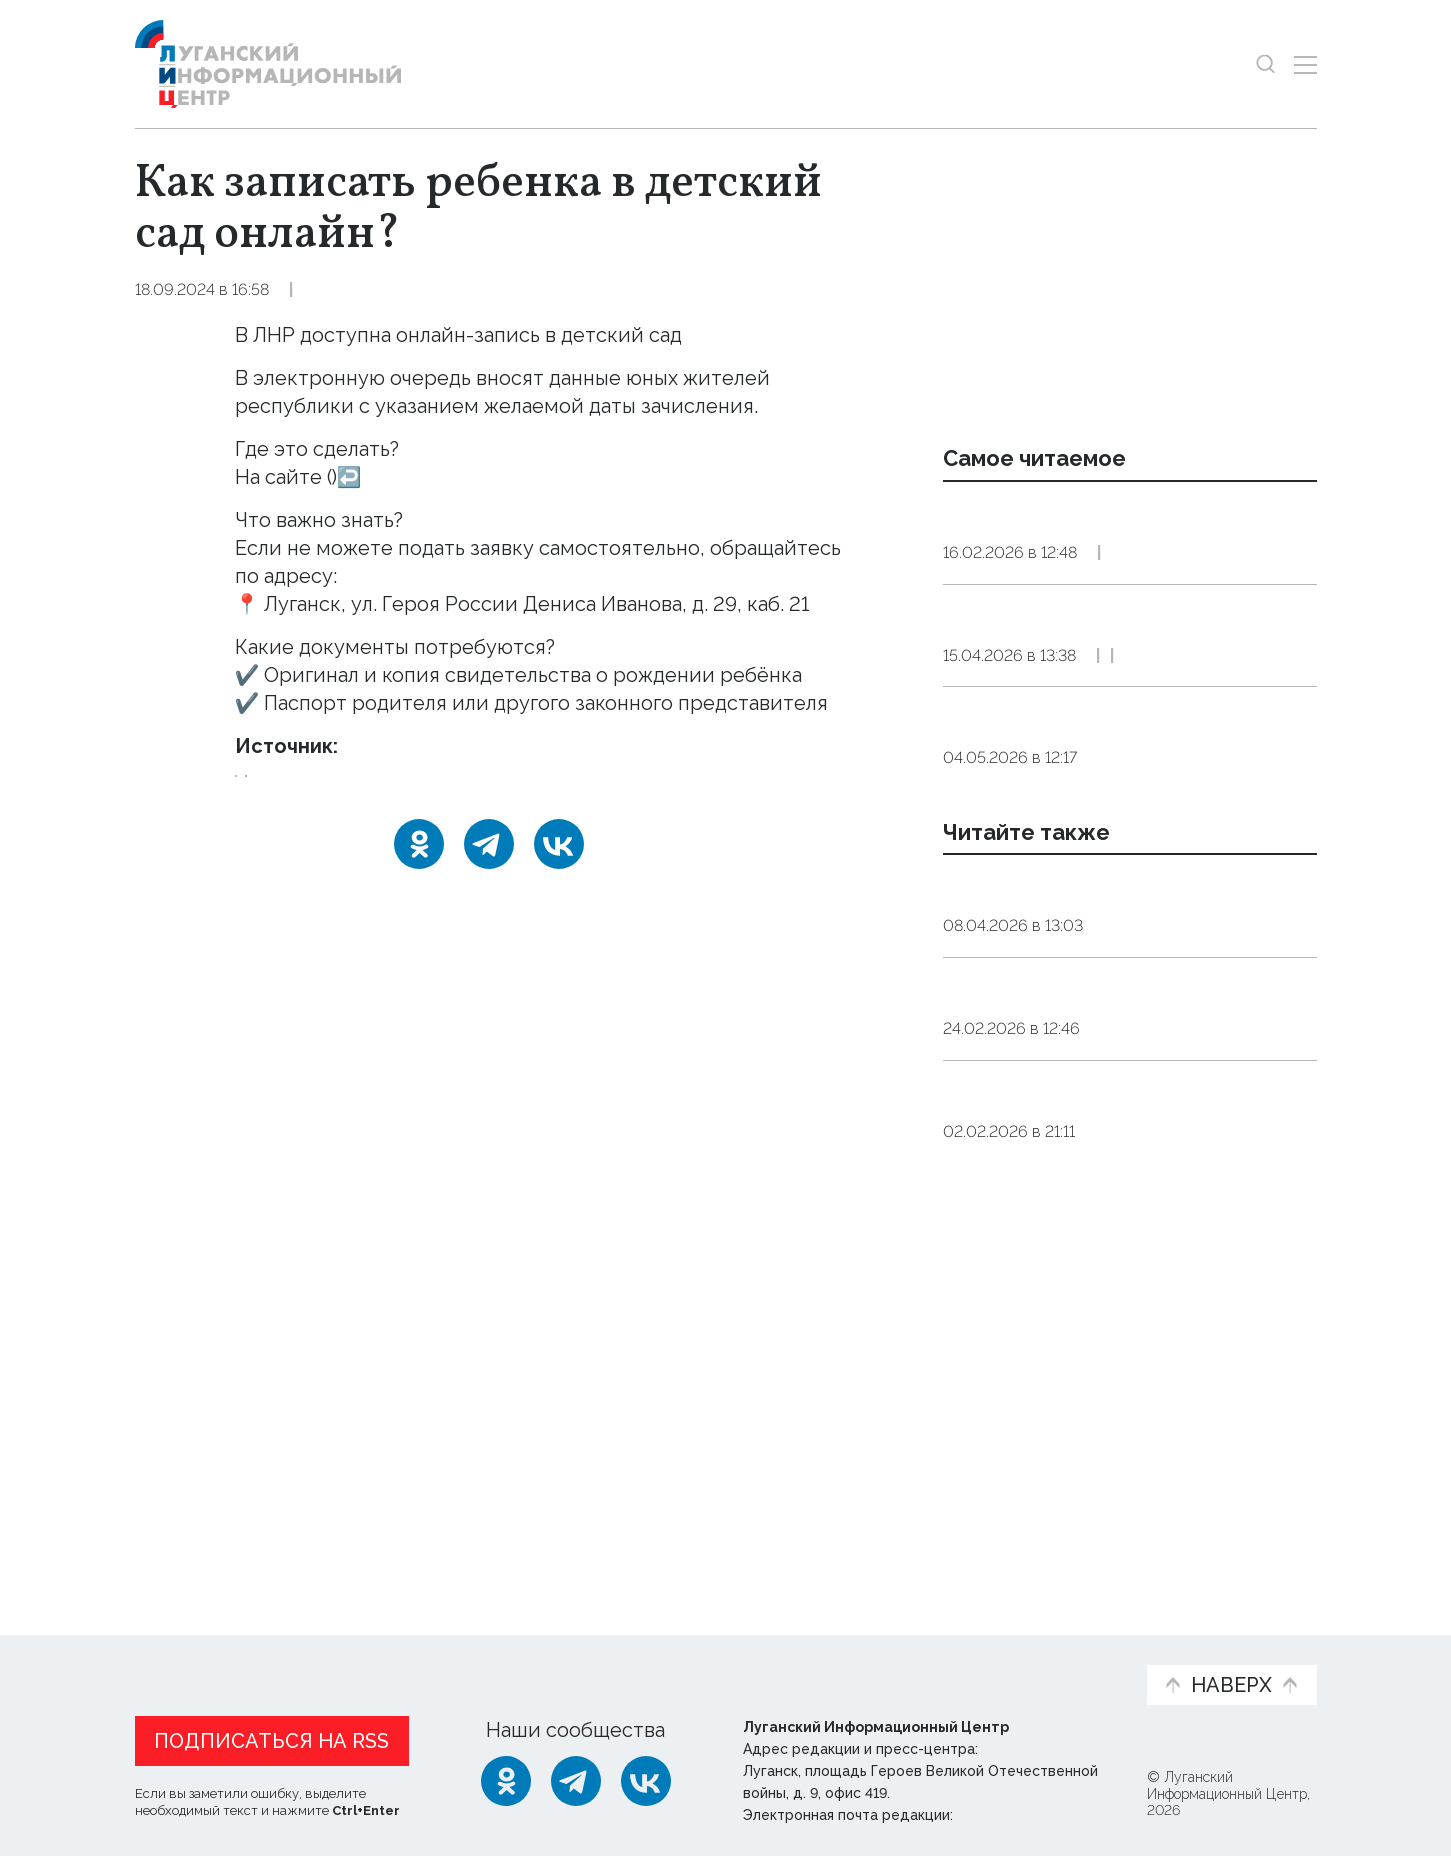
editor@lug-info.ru (1025, 1810)
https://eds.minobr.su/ (438, 477)
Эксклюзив (1174, 784)
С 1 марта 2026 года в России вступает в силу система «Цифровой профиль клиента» (1129, 541)
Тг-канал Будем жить (451, 746)
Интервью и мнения (613, 1660)
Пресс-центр (916, 1660)
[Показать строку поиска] (1265, 64)
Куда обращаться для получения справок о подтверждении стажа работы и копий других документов (1119, 696)
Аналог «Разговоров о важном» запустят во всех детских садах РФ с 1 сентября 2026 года (1128, 1070)
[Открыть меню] (1305, 64)
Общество (411, 289)
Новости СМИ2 (194, 1528)
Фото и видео (777, 1660)
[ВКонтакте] (559, 871)
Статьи (265, 1649)
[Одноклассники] (419, 871)
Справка (318, 289)
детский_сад (294, 789)
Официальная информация (381, 1660)
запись (397, 789)
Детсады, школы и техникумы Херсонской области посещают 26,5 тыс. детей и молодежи (1126, 1354)
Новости (170, 1649)
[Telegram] (489, 871)
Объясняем (1069, 1649)
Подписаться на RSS (271, 1736)
